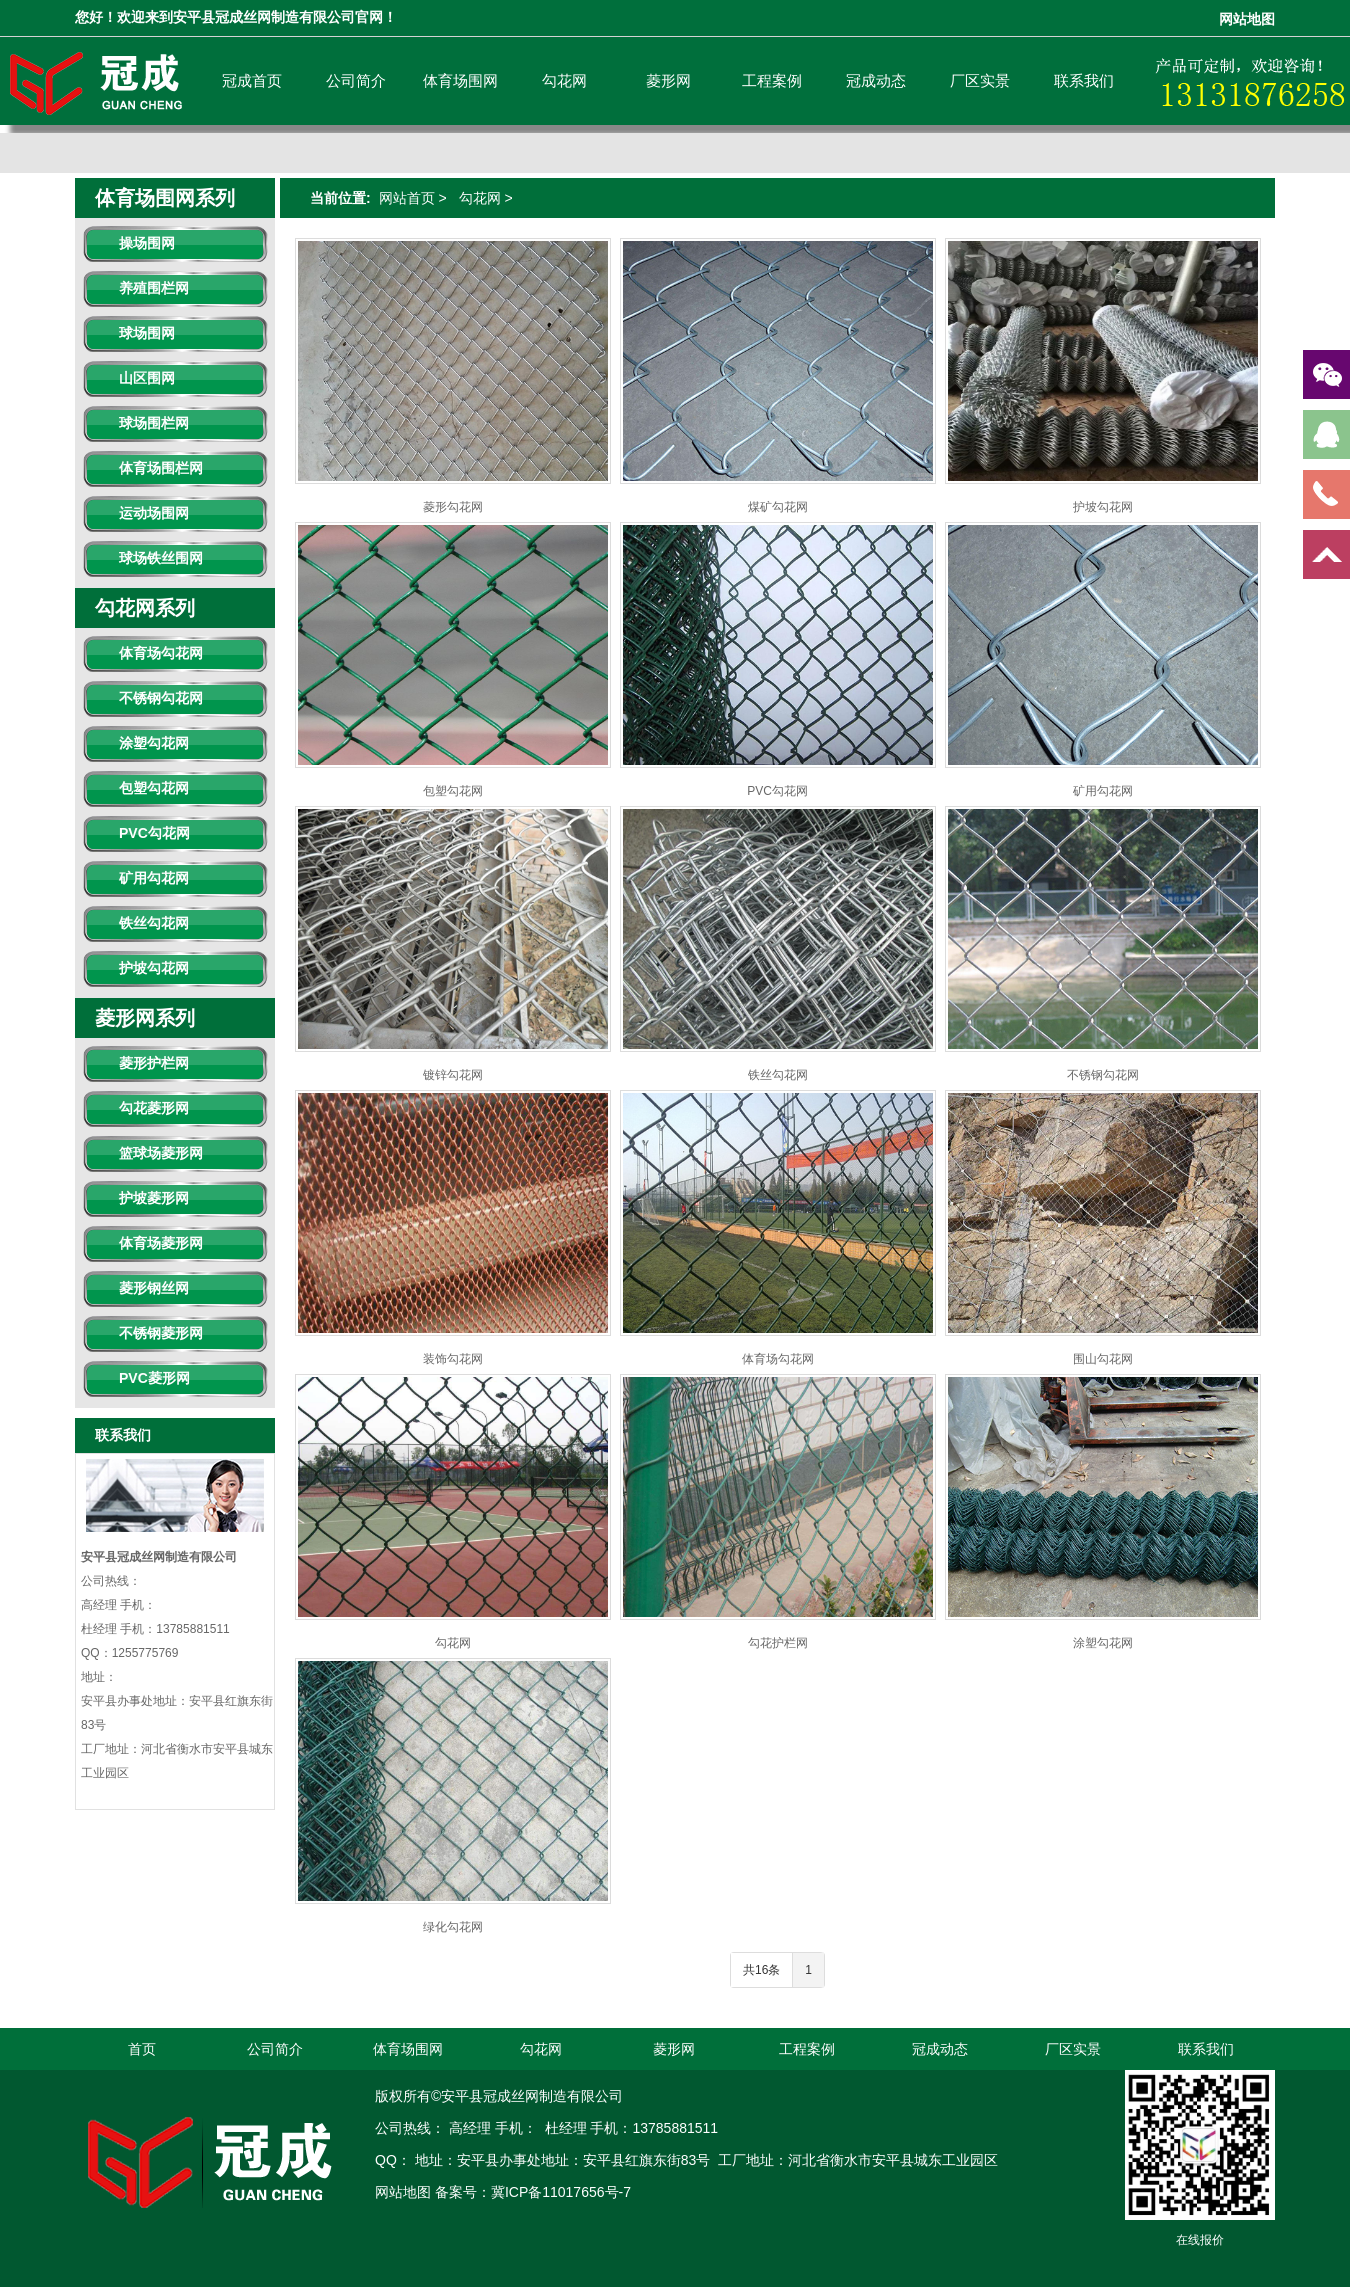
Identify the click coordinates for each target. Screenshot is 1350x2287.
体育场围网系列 (165, 198)
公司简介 (356, 80)
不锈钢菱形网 (161, 1333)
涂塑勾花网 (154, 743)
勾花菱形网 (154, 1108)
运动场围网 (154, 513)
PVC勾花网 (154, 833)
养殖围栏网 (154, 288)
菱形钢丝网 (154, 1288)
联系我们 (1084, 80)
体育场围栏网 (161, 468)
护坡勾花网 (154, 968)
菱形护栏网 (154, 1063)
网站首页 (407, 198)
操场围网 (147, 243)
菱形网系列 (145, 1018)
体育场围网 (460, 80)
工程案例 (772, 80)
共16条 (761, 1970)
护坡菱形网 (154, 1198)
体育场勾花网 (161, 653)
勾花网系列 (145, 608)
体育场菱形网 (161, 1243)
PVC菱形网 (154, 1378)
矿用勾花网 (154, 878)
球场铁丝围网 (161, 558)
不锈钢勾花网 (161, 698)
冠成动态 (876, 80)
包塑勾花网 (154, 788)
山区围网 (147, 378)
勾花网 (564, 80)
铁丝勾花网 (154, 923)
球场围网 (147, 333)
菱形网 (668, 80)
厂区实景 (980, 80)
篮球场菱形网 (161, 1153)
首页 (142, 2049)
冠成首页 (252, 80)
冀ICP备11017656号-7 (561, 2192)
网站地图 (1247, 19)
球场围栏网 (154, 423)
